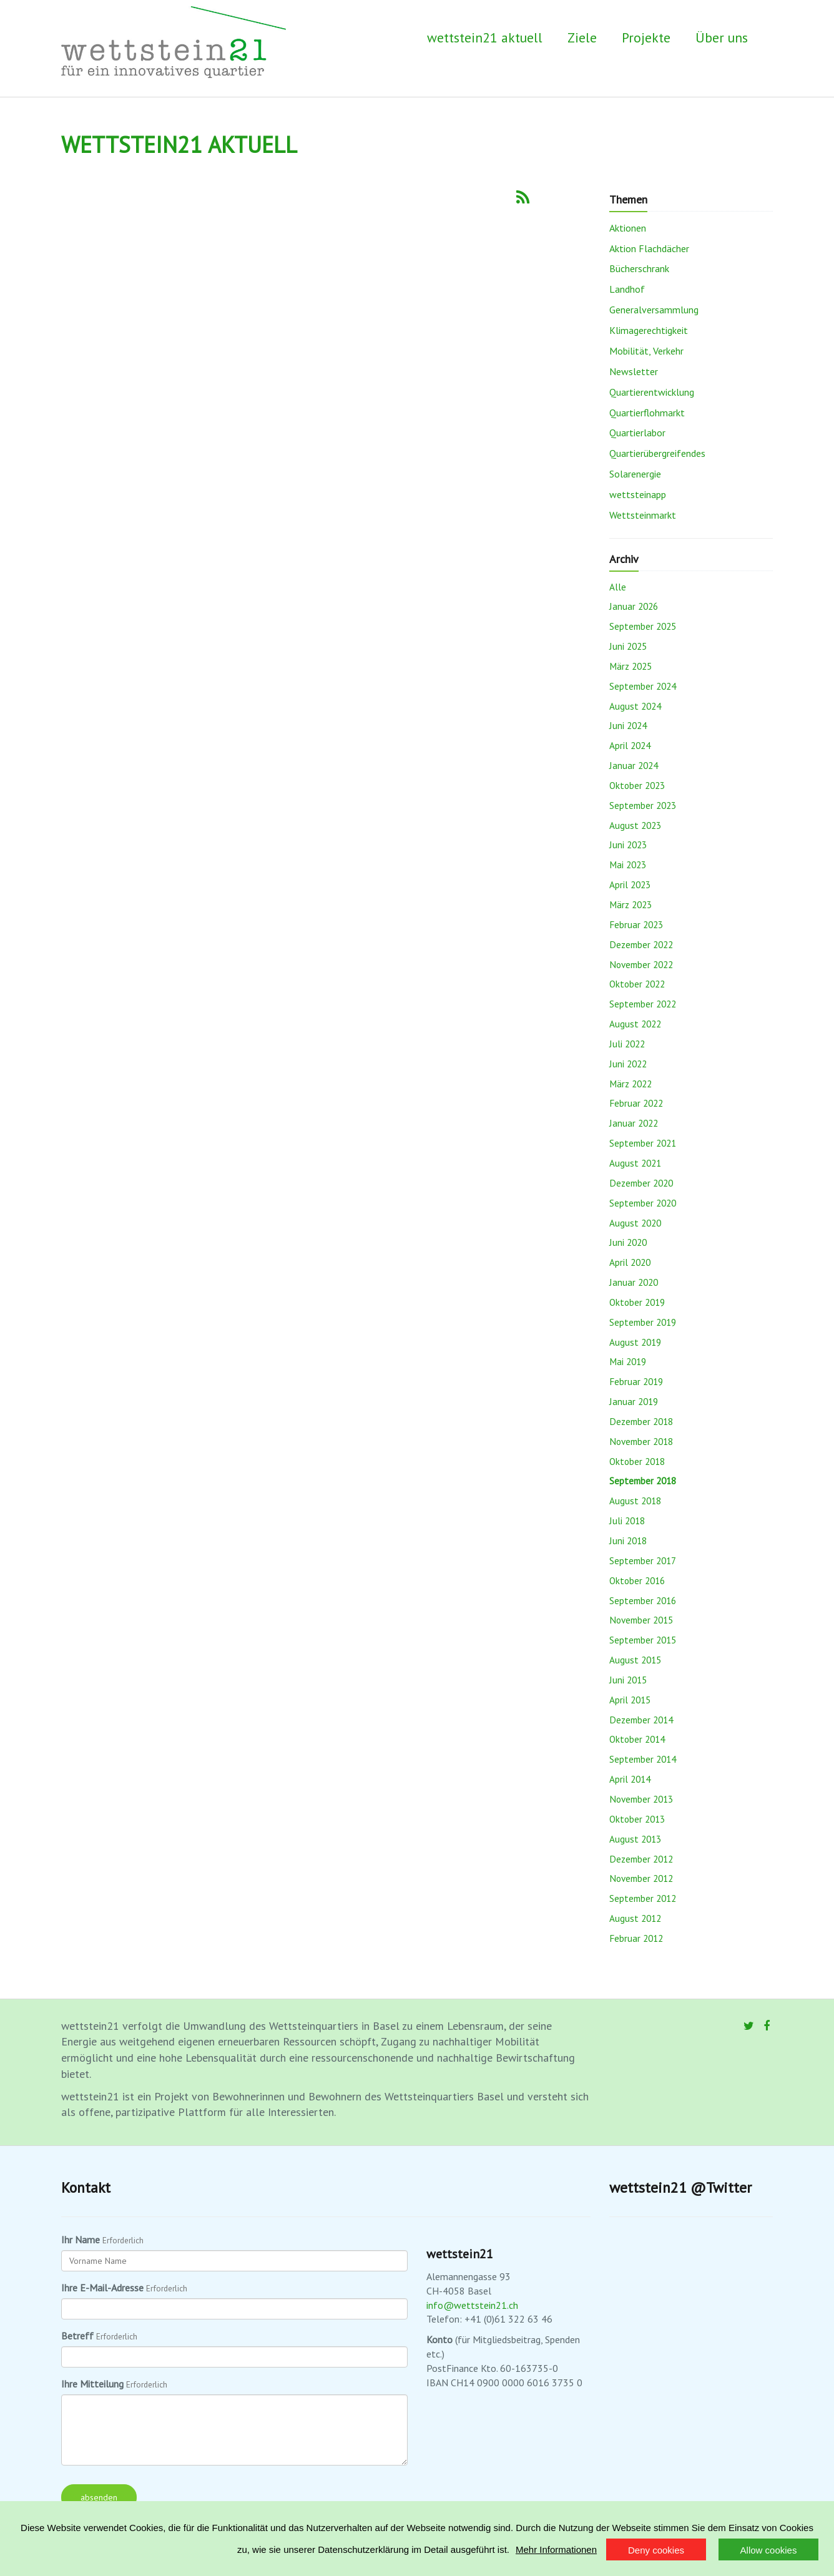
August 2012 (635, 1918)
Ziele (582, 37)
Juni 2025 (628, 646)
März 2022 (630, 1083)
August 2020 (635, 1223)
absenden (99, 2497)
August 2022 (635, 1023)
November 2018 (641, 1441)
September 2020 (642, 1203)
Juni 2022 (628, 1063)
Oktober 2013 (637, 1819)
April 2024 (629, 745)
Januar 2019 (633, 1401)
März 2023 (630, 904)
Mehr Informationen (556, 2549)
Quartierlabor (637, 432)
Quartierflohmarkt (647, 412)
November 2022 (641, 964)
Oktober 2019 (637, 1302)
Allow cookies (768, 2550)
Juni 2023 (628, 844)
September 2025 (642, 626)
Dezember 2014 (641, 1719)
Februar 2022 (636, 1103)
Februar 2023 (636, 924)
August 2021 (635, 1163)
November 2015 (641, 1620)
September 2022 (642, 1003)
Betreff (77, 2335)
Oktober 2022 (637, 983)
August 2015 (635, 1659)
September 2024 (642, 686)
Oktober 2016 (637, 1580)
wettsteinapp (637, 494)
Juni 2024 (628, 725)
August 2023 (635, 825)
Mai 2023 (627, 864)
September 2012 (642, 1898)
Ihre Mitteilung (92, 2384)
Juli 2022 (627, 1043)
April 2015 (629, 1699)
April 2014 (629, 1779)
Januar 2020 (633, 1282)
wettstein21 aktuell (484, 37)
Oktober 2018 (637, 1461)
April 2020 (629, 1262)
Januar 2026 (633, 606)
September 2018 (642, 1480)
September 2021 (642, 1143)
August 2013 (635, 1839)
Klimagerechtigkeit (648, 330)
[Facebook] (766, 2026)
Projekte (646, 37)
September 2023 (642, 805)
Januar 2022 (633, 1123)
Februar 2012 (636, 1938)
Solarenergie (635, 474)
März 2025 (630, 666)
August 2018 (635, 1500)
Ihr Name (80, 2239)
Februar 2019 (636, 1381)
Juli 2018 (627, 1520)
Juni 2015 (628, 1679)
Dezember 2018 (641, 1421)
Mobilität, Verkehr (646, 351)
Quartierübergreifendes (657, 453)
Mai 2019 (627, 1361)
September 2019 (642, 1322)
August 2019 (635, 1342)
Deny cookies (656, 2550)
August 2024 (635, 706)
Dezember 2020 (641, 1183)
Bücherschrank (639, 268)
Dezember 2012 (641, 1859)
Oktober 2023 (637, 785)
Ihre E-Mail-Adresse (102, 2287)
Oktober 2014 (637, 1739)
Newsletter (633, 371)
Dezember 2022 (641, 944)
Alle (617, 586)
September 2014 (642, 1759)
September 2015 (642, 1639)
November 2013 (641, 1799)
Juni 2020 (628, 1242)
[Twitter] (748, 2026)
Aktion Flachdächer (649, 248)
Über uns (721, 37)
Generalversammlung (654, 309)
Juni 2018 (628, 1540)
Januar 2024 (633, 765)
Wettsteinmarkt (642, 515)
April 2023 (629, 884)
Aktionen (627, 228)
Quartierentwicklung (651, 392)
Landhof (627, 289)
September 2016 (642, 1600)
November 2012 (641, 1878)
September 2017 (642, 1560)
